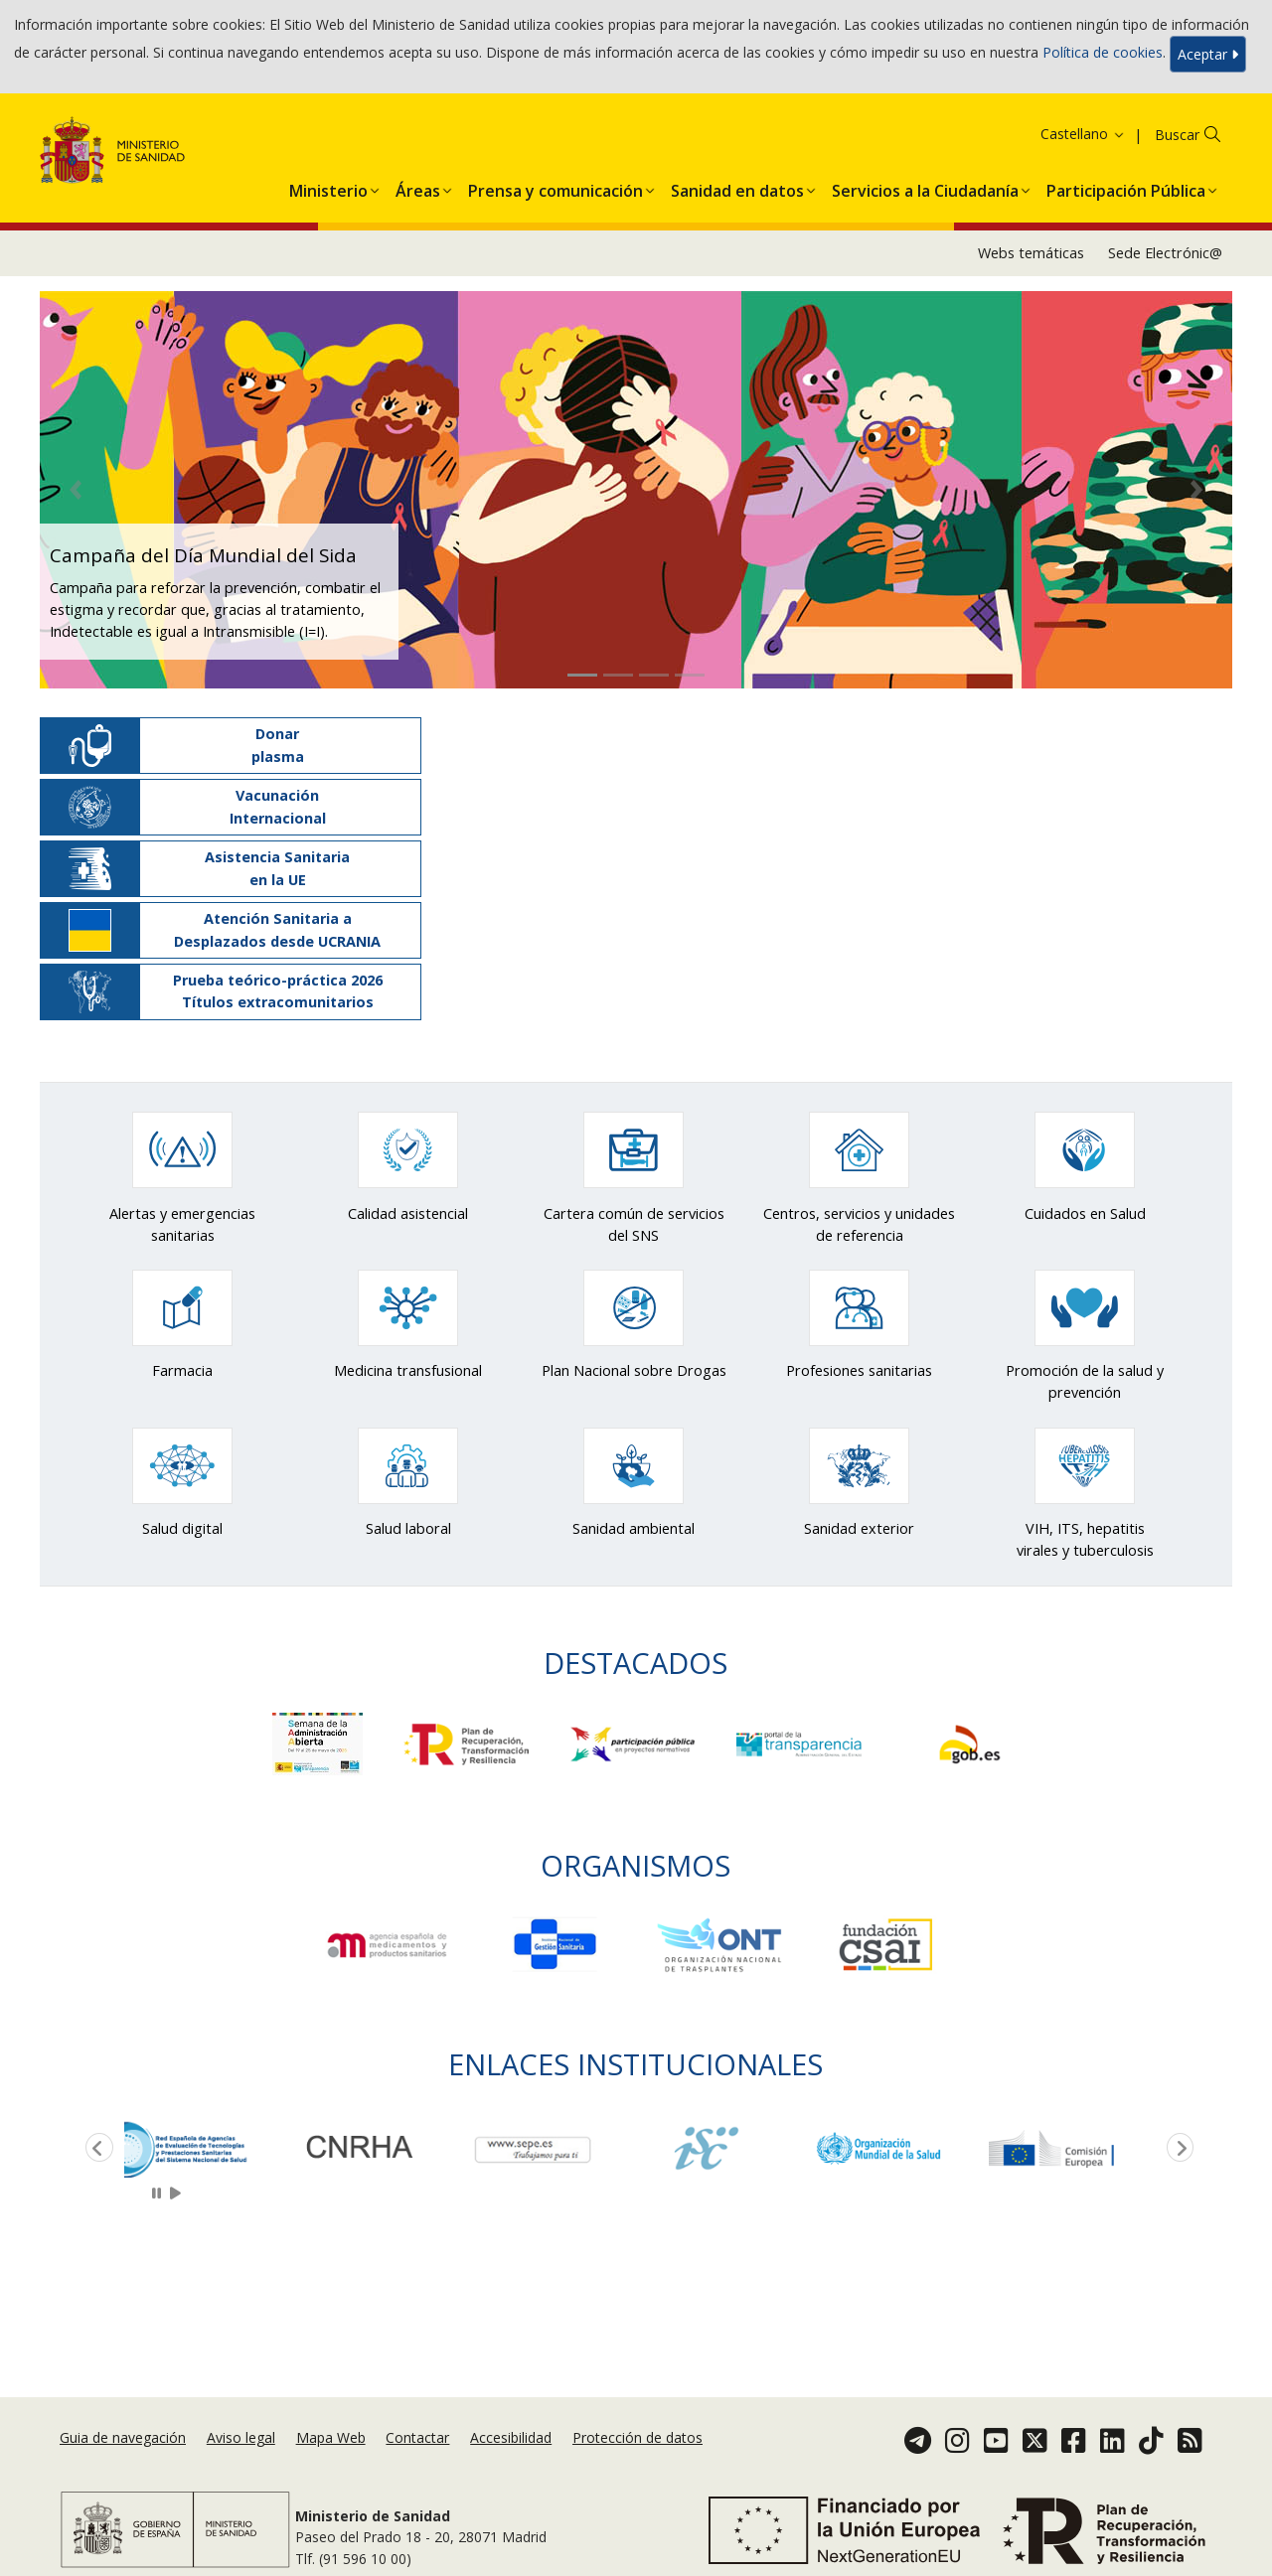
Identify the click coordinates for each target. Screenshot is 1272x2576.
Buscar (1177, 134)
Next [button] (1177, 2149)
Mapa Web (331, 2437)
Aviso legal (241, 2437)
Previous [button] (95, 2149)
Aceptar (1208, 54)
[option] (210, 2148)
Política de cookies (1102, 52)
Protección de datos (637, 2437)
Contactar (417, 2437)
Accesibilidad (511, 2437)
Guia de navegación (123, 2437)
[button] (328, 187)
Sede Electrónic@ (1165, 252)
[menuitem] (328, 187)
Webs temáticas (1031, 252)
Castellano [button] (1083, 133)
